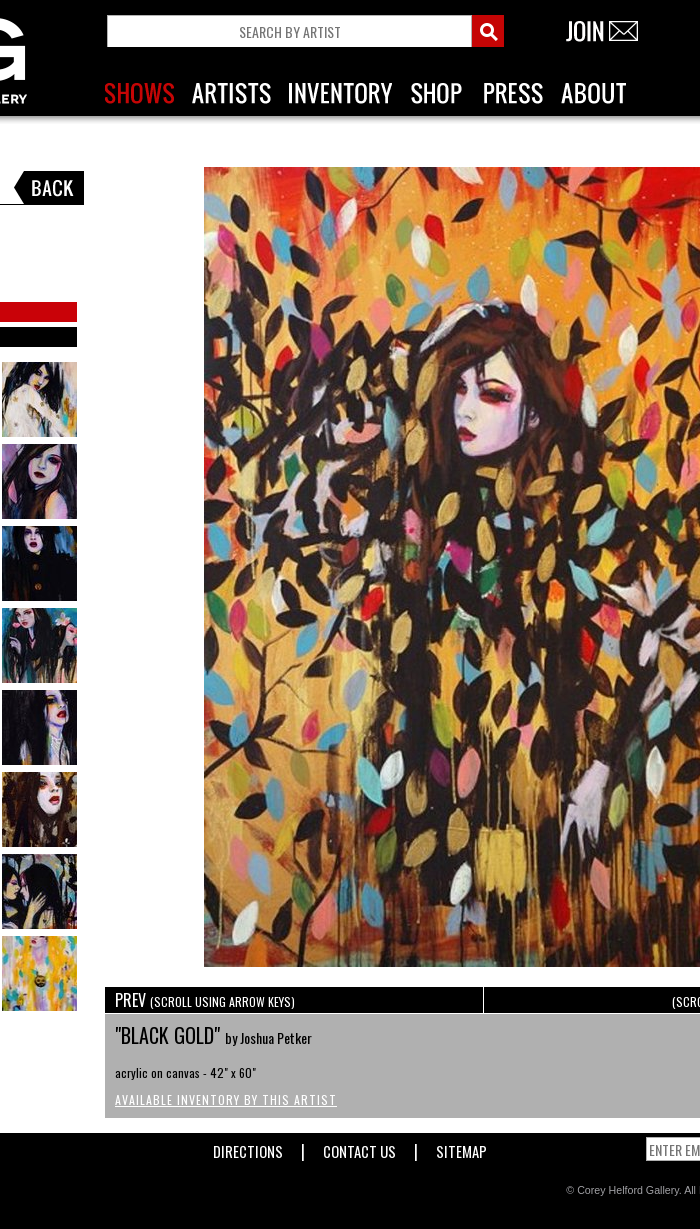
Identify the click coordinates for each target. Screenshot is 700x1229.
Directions (248, 1147)
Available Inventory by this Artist (226, 1099)
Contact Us (359, 1147)
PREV (205, 1000)
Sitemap (461, 1147)
